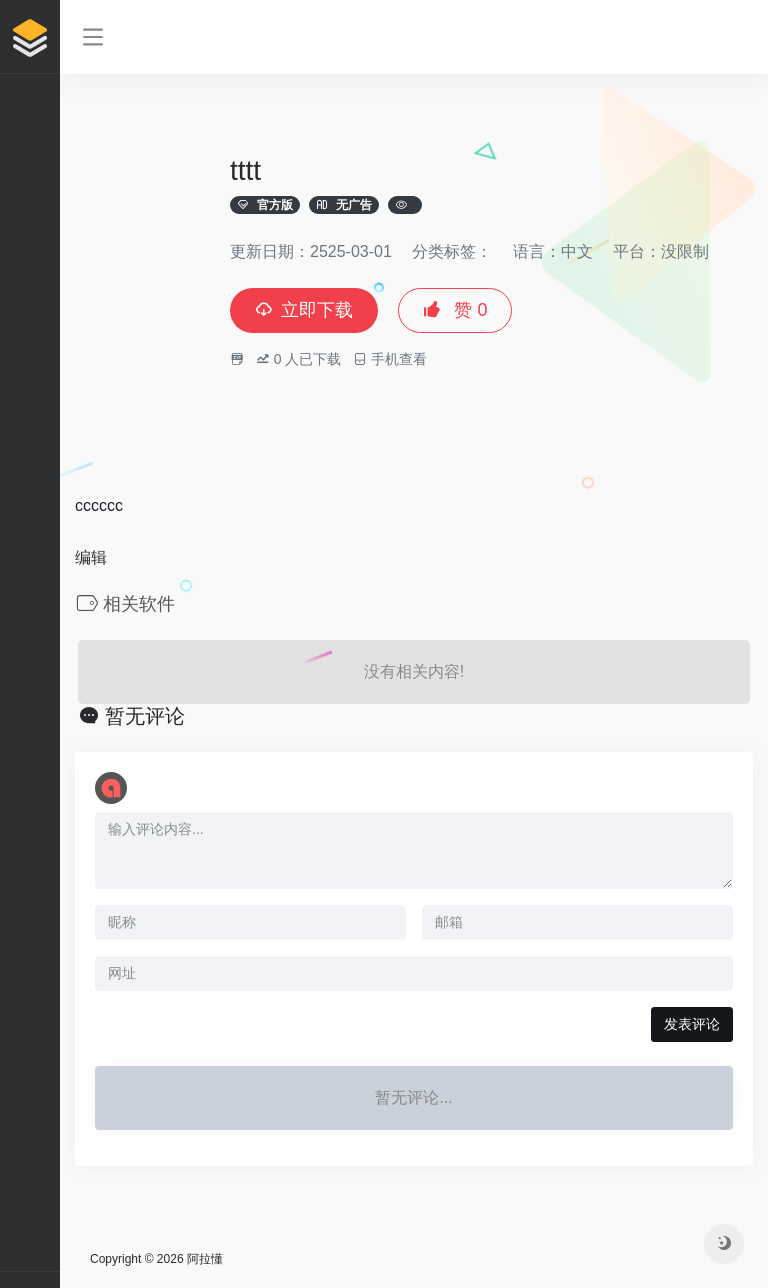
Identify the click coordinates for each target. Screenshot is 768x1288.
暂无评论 (145, 716)
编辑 (91, 557)
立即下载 (304, 310)
